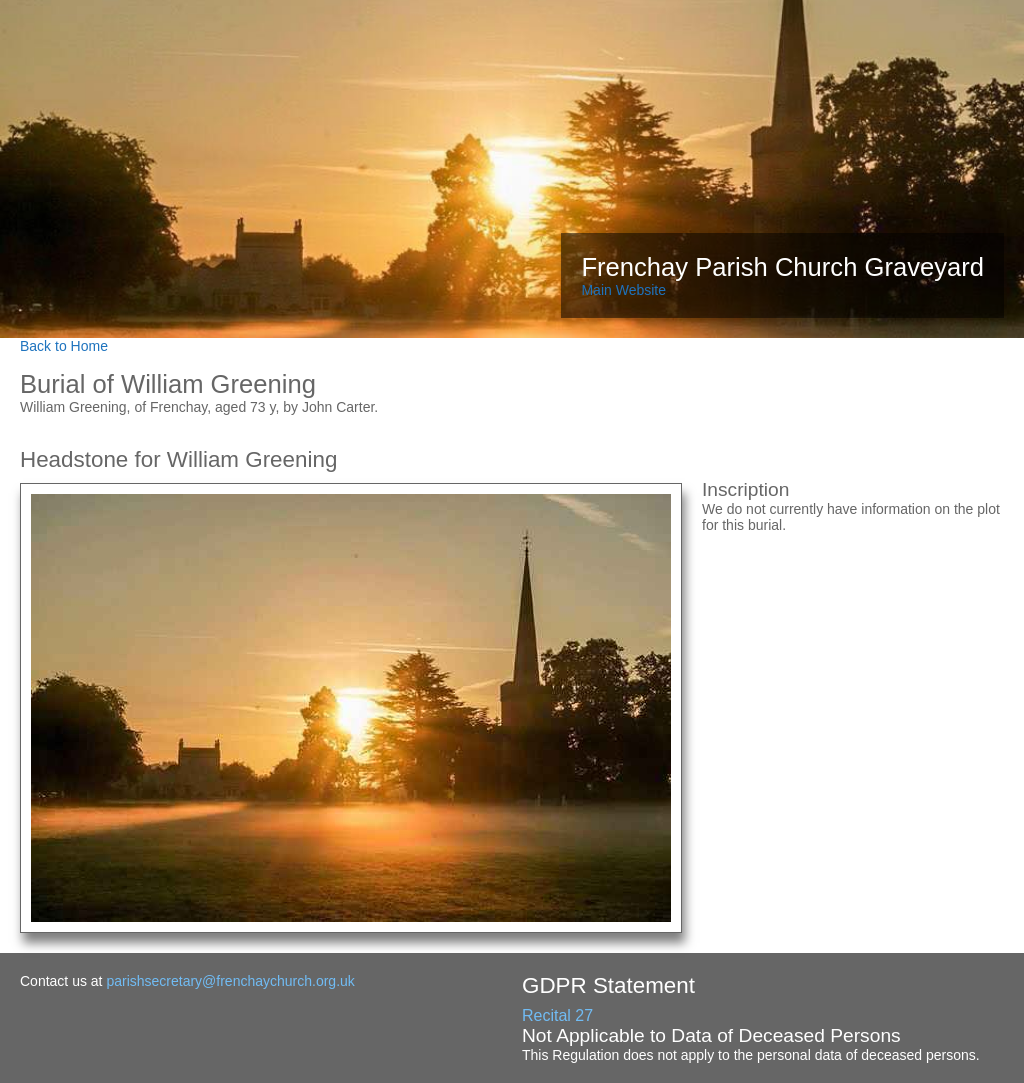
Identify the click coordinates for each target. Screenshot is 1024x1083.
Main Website (623, 290)
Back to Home (64, 346)
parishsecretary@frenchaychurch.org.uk (230, 981)
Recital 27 (557, 1015)
